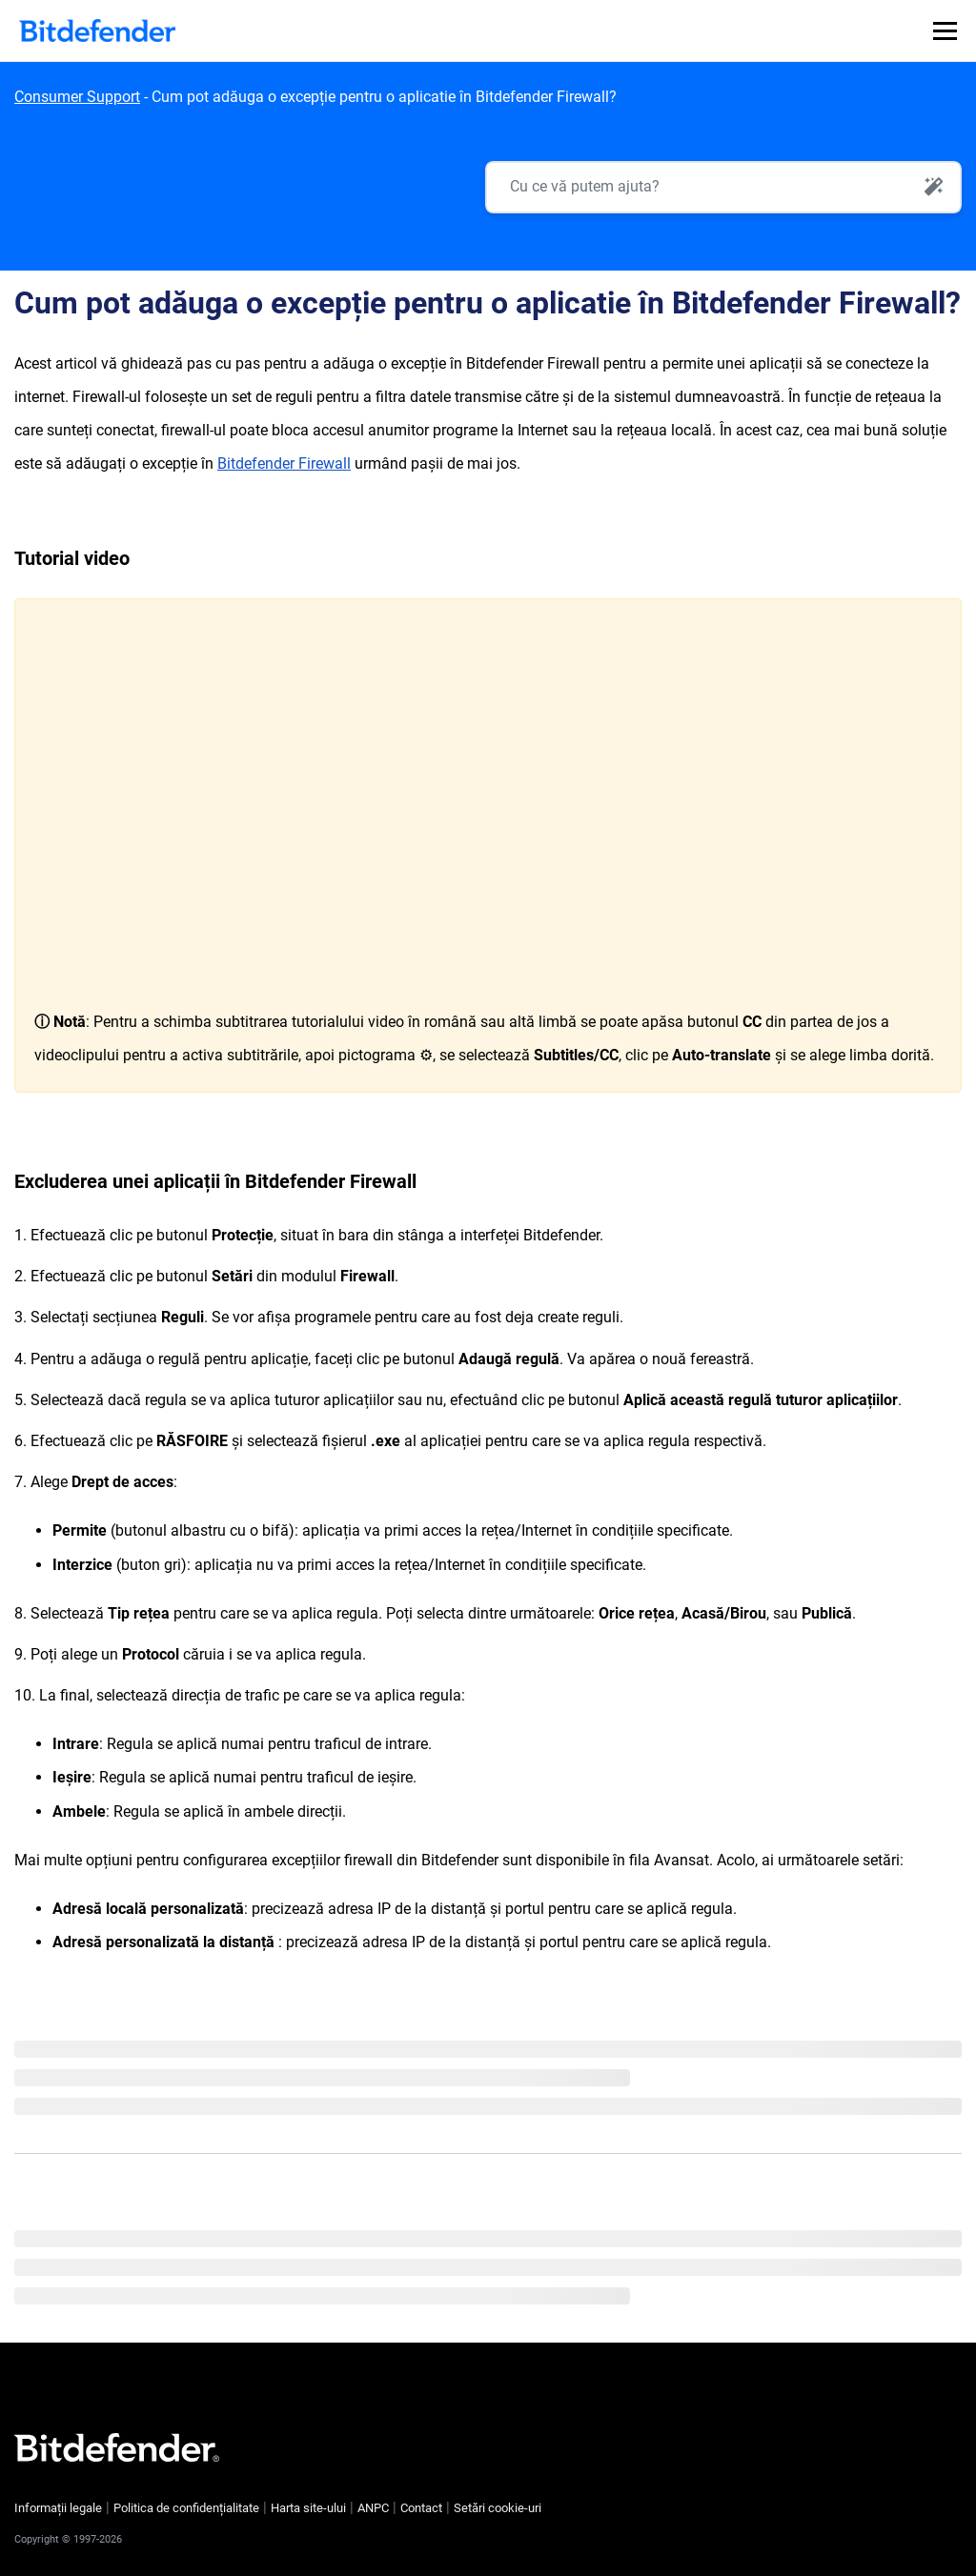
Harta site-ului (308, 2508)
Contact (421, 2508)
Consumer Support (77, 97)
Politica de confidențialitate (186, 2508)
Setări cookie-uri (497, 2508)
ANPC (373, 2508)
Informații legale (58, 2508)
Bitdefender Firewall (284, 463)
